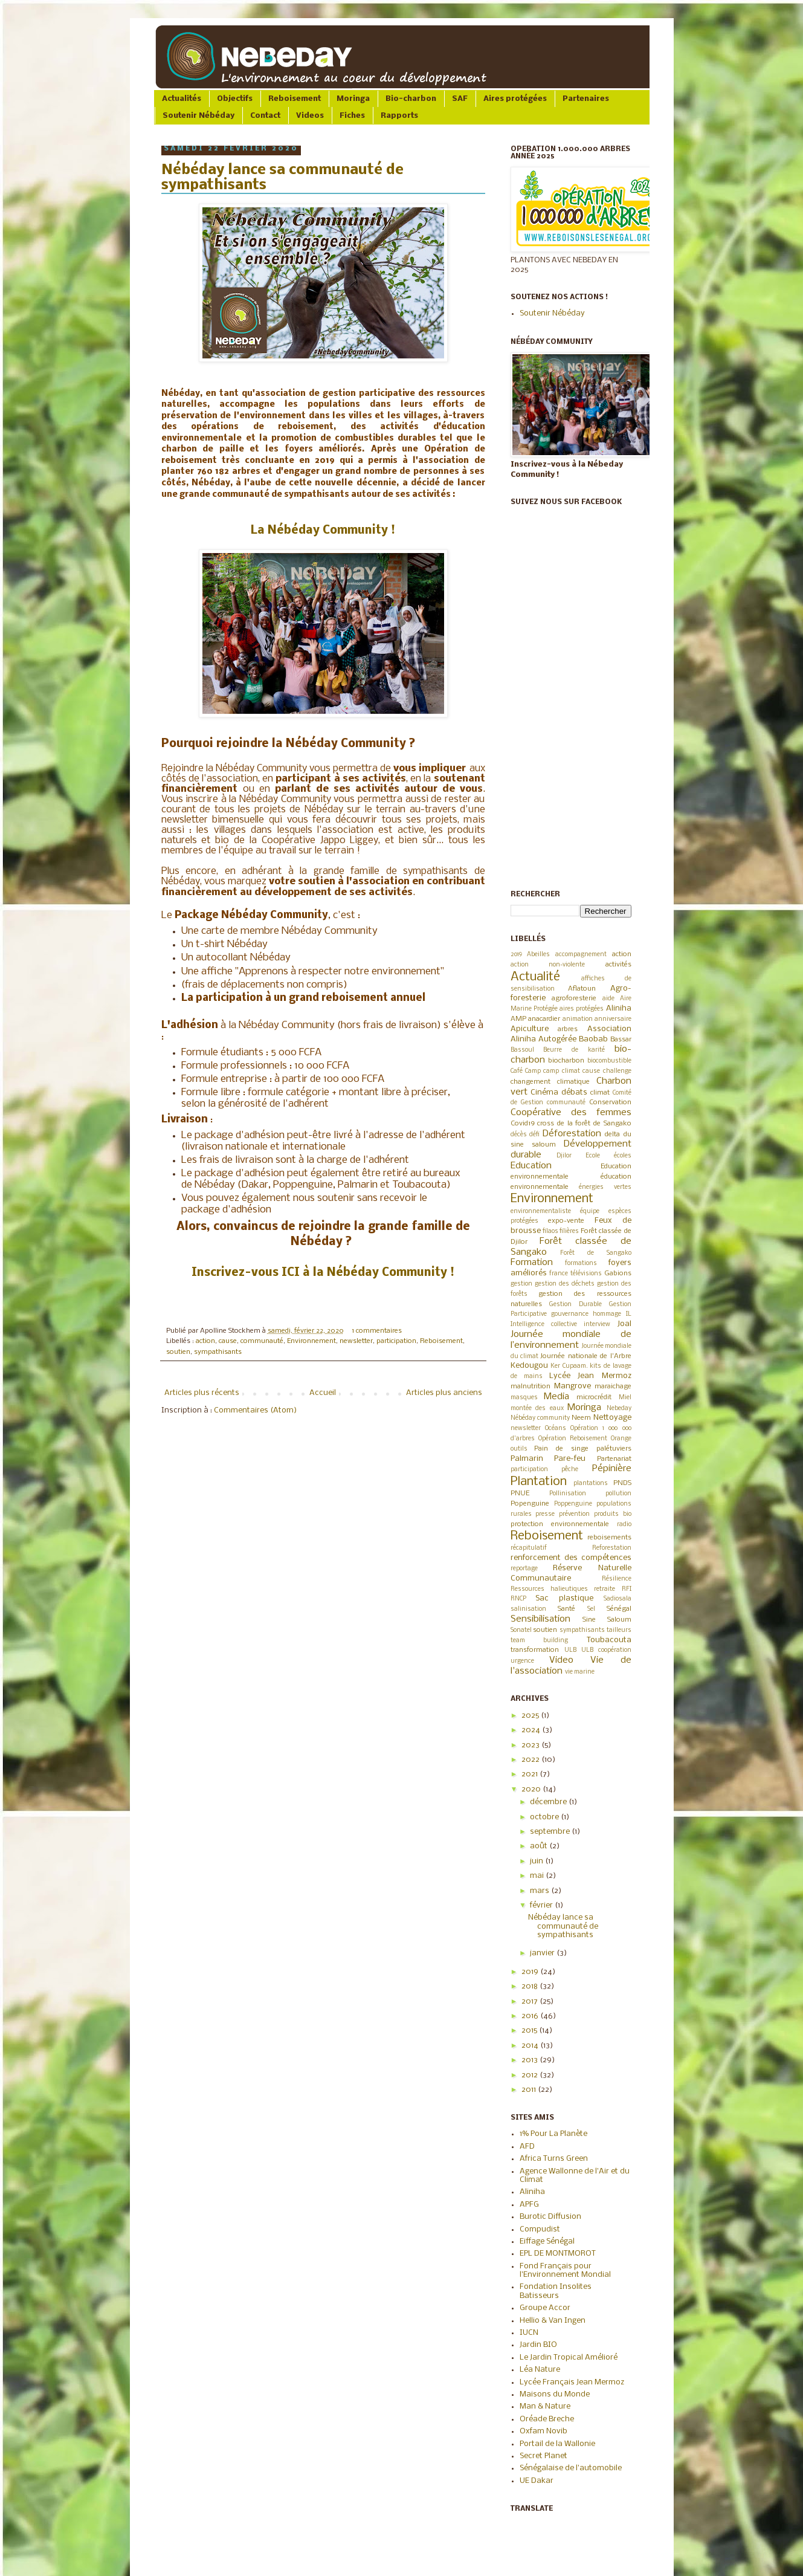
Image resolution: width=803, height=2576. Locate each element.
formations (581, 1263)
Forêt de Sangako (595, 1253)
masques (524, 1397)
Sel (591, 1609)
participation (396, 1341)
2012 (530, 2075)
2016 (530, 2016)
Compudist (540, 2229)
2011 (529, 2090)
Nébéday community (540, 1418)
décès (519, 1134)
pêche (569, 1469)
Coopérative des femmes (571, 1113)
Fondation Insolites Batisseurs (556, 2291)
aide (608, 998)
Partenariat (614, 1459)
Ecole (592, 1156)
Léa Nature (540, 2370)
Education (531, 1166)
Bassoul (522, 1050)
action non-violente (548, 965)
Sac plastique (564, 1598)
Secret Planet (543, 2456)
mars (540, 1891)
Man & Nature (545, 2406)
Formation (532, 1262)
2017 (530, 2001)
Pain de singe (561, 1448)
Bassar (620, 1039)
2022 (531, 1760)
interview (597, 1324)
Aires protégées (515, 99)
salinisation (528, 1609)
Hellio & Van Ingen (552, 2321)
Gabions (617, 1273)
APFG (529, 2205)
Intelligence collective (544, 1324)
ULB (570, 1650)
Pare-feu (569, 1459)
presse (545, 1514)
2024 (531, 1730)
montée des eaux (537, 1408)
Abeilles (538, 954)
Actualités (181, 99)
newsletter (356, 1341)
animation (578, 1019)
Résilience (616, 1579)
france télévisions (575, 1273)
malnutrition (530, 1386)
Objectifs (235, 99)
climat (600, 1092)
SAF (460, 99)
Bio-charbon (410, 99)
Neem (581, 1418)
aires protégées (582, 1009)
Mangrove (572, 1386)
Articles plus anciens (444, 1393)
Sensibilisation (540, 1619)
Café (517, 1071)
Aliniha (618, 1008)
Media (556, 1397)
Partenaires (586, 99)
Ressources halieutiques (549, 1589)
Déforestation (572, 1134)
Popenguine (530, 1503)
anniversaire (613, 1019)
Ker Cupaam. (569, 1366)
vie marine (580, 1672)
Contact (265, 116)
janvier (543, 1953)
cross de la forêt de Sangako (584, 1123)
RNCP (518, 1599)
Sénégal (619, 1609)
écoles (622, 1156)
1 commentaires (377, 1331)
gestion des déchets (565, 1284)
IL (628, 1314)
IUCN (529, 2333)
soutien (178, 1352)
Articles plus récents (201, 1393)
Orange (621, 1438)
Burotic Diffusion (550, 2217)
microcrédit (593, 1397)
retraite (604, 1589)
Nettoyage (612, 1418)
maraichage (613, 1386)
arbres (568, 1029)
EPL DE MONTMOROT (558, 2253)
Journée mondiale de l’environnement (571, 1340)
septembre (551, 1832)
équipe (589, 1211)
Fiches (352, 116)
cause (228, 1341)
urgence (522, 1661)
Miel (625, 1397)
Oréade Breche (547, 2419)
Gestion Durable (575, 1304)
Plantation (539, 1481)
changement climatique (550, 1082)
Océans (555, 1428)
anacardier (544, 1019)
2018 (530, 1986)
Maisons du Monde (555, 2394)
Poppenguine (573, 1504)
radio (624, 1524)
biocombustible (609, 1061)
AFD (527, 2146)
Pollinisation (567, 1493)
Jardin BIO (538, 2345)
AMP (518, 1019)
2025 (531, 1716)
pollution (618, 1493)
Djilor (564, 1156)
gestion (521, 1284)
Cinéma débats (558, 1092)
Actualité (535, 977)
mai (538, 1876)
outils (519, 1449)
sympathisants (218, 1352)
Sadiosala (617, 1599)
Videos (310, 116)
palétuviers (613, 1448)
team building (540, 1640)
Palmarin (527, 1459)
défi (534, 1134)
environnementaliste (541, 1211)
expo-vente (566, 1221)
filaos (550, 1231)
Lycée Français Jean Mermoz (572, 2382)
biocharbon (566, 1060)
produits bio (612, 1514)
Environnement (311, 1341)
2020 (532, 1789)
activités (618, 964)
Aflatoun (582, 988)
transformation (535, 1650)
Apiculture (530, 1029)
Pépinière (611, 1469)
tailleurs (619, 1630)
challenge (617, 1071)
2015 (530, 2030)
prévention (574, 1514)
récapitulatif (529, 1548)
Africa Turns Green (554, 2159)
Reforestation (611, 1548)
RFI (626, 1589)
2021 (530, 1774)
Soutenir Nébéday (198, 116)
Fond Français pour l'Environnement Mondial (565, 2270)
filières (569, 1231)
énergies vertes (605, 1187)
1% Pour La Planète (553, 2134)
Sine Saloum (606, 1619)
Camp (533, 1071)
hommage (607, 1314)
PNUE (520, 1493)
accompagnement (581, 954)
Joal (624, 1324)
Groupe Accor (545, 2308)
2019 (516, 954)
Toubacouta (609, 1640)
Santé (566, 1609)
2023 (531, 1745)
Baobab (593, 1039)
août (539, 1846)
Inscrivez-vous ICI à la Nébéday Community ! (323, 1273)
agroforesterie (574, 998)
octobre (545, 1817)
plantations (590, 1483)
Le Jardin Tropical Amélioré (569, 2357)
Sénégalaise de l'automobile (571, 2468)
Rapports (399, 116)
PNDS (622, 1483)
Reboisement (294, 99)
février (542, 1905)
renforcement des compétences (571, 1558)
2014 (530, 2046)
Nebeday (619, 1408)
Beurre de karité (574, 1050)
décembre (549, 1802)
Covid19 (523, 1123)
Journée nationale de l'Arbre (585, 1356)
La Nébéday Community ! (323, 531)
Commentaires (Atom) (255, 1410)
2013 (530, 2060)
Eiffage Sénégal (547, 2241)
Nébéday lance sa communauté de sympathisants (563, 1926)
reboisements (609, 1537)
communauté (261, 1341)
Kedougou (529, 1366)
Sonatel (521, 1630)
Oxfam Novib (543, 2431)
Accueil (322, 1393)
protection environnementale (560, 1524)
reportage (524, 1568)
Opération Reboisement (572, 1438)
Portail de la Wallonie (557, 2444)
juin (537, 1861)
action (205, 1341)
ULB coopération (606, 1650)
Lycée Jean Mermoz (590, 1376)
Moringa (353, 99)
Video (561, 1660)
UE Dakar (536, 2481)
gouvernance (570, 1314)
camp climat (561, 1071)
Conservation (610, 1102)
